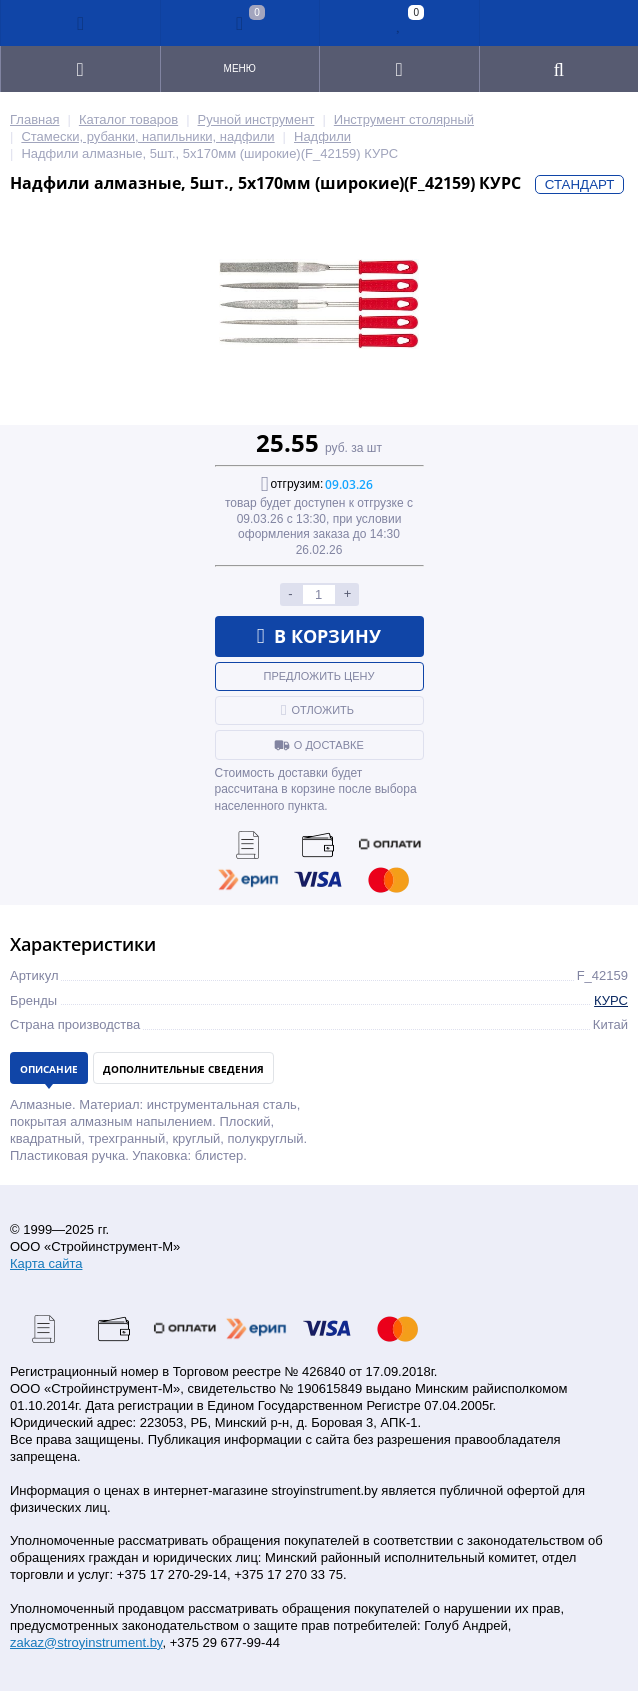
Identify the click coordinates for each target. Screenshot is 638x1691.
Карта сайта (46, 1263)
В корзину (319, 636)
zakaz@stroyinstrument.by (86, 1642)
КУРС (611, 1000)
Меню (240, 68)
